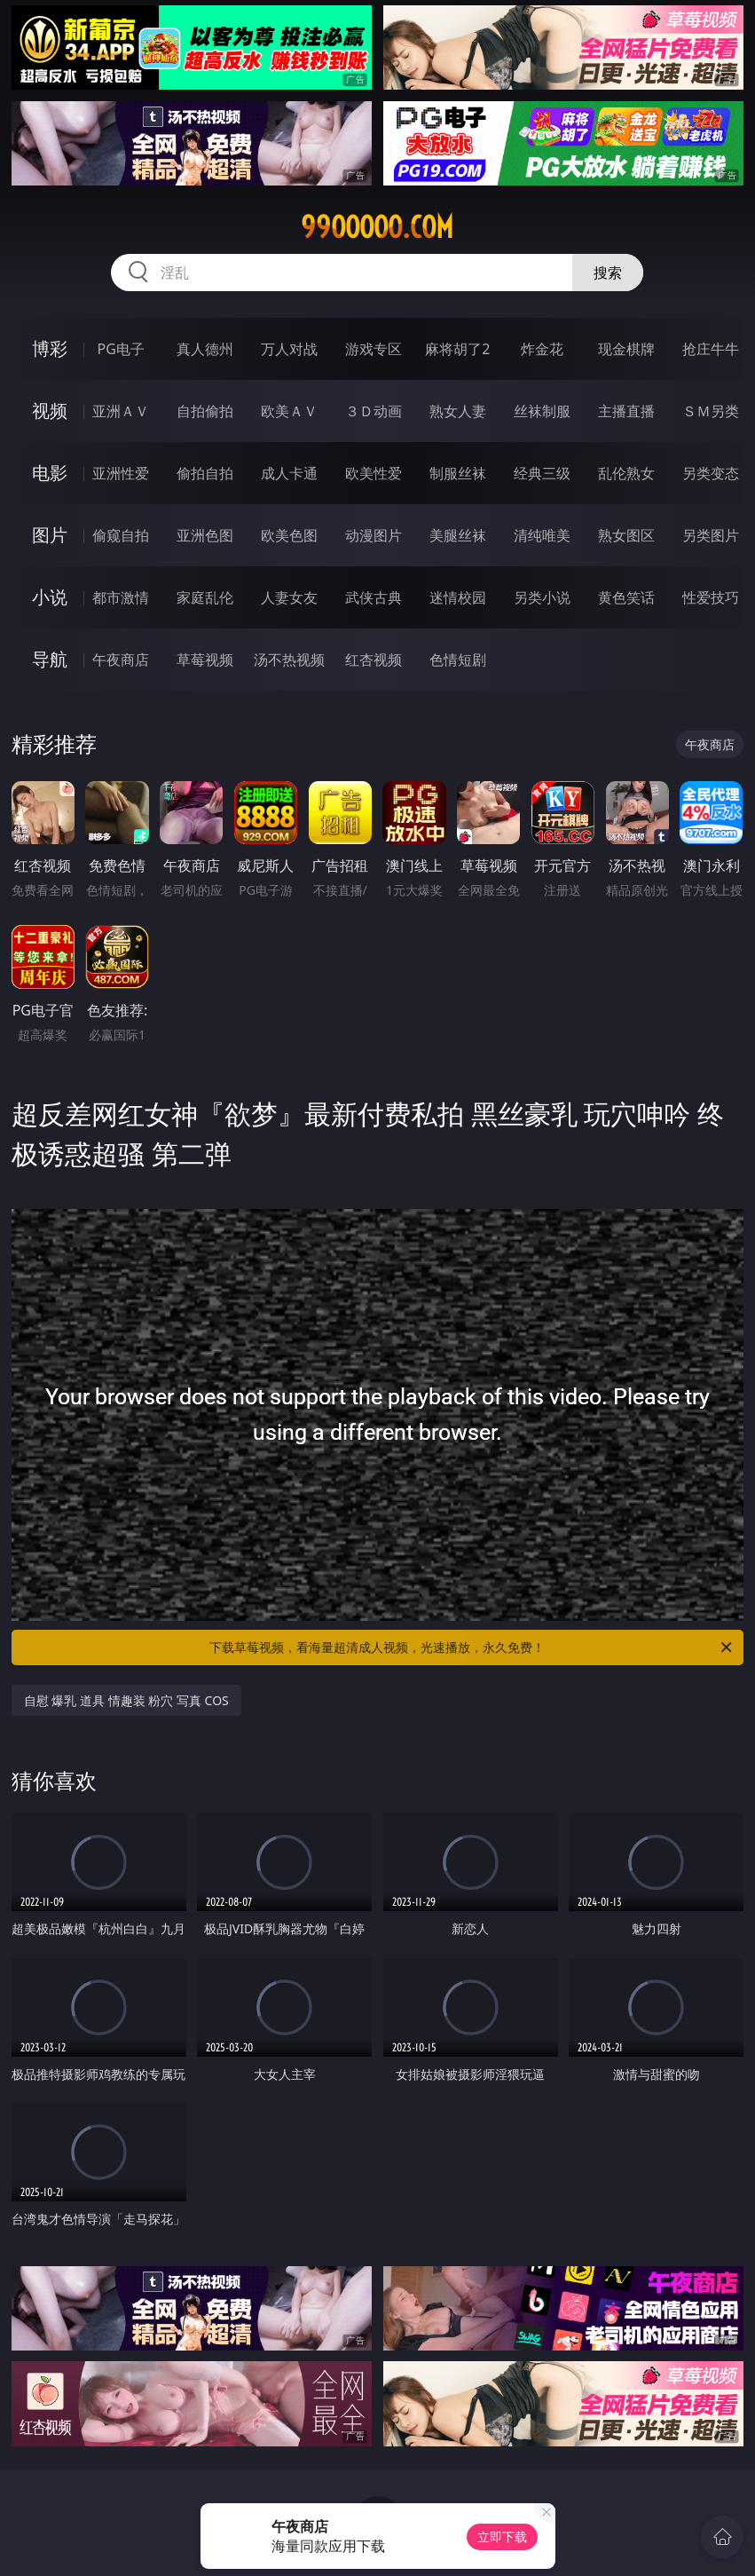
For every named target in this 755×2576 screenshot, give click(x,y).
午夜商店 (120, 659)
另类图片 (710, 535)
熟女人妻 (457, 411)
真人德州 (205, 349)
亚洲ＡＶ (120, 411)
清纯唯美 (542, 535)
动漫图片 (373, 535)
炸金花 (542, 349)
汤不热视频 (289, 659)
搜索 (608, 272)
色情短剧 (457, 659)
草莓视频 (205, 659)
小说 (49, 597)
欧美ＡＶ (289, 411)
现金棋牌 (626, 349)
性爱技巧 (710, 597)
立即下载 (502, 2536)
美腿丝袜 (457, 535)
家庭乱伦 (205, 597)
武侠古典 (373, 597)
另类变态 (710, 473)
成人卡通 (289, 473)
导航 (49, 659)
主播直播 (626, 411)
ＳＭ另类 (710, 411)
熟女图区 (626, 535)
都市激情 (120, 597)
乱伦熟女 (626, 473)
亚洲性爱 (120, 473)
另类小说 (542, 597)
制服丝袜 (457, 473)
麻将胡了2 (457, 349)
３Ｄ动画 (373, 411)
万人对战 (289, 349)
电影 (49, 473)
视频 (49, 411)
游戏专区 (373, 349)
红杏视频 (373, 659)
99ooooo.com (377, 227)
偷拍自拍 (205, 473)
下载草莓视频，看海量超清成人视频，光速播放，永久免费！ (472, 1647)
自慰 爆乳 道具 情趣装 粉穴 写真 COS (126, 1700)
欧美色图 (289, 535)
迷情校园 (457, 597)
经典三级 (542, 473)
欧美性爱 (373, 473)
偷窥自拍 (120, 535)
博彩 (49, 348)
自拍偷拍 (205, 411)
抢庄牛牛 (710, 349)
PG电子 (121, 349)
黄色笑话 (626, 597)
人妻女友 (289, 597)
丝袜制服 (542, 411)
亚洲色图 (205, 535)
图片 (49, 535)
